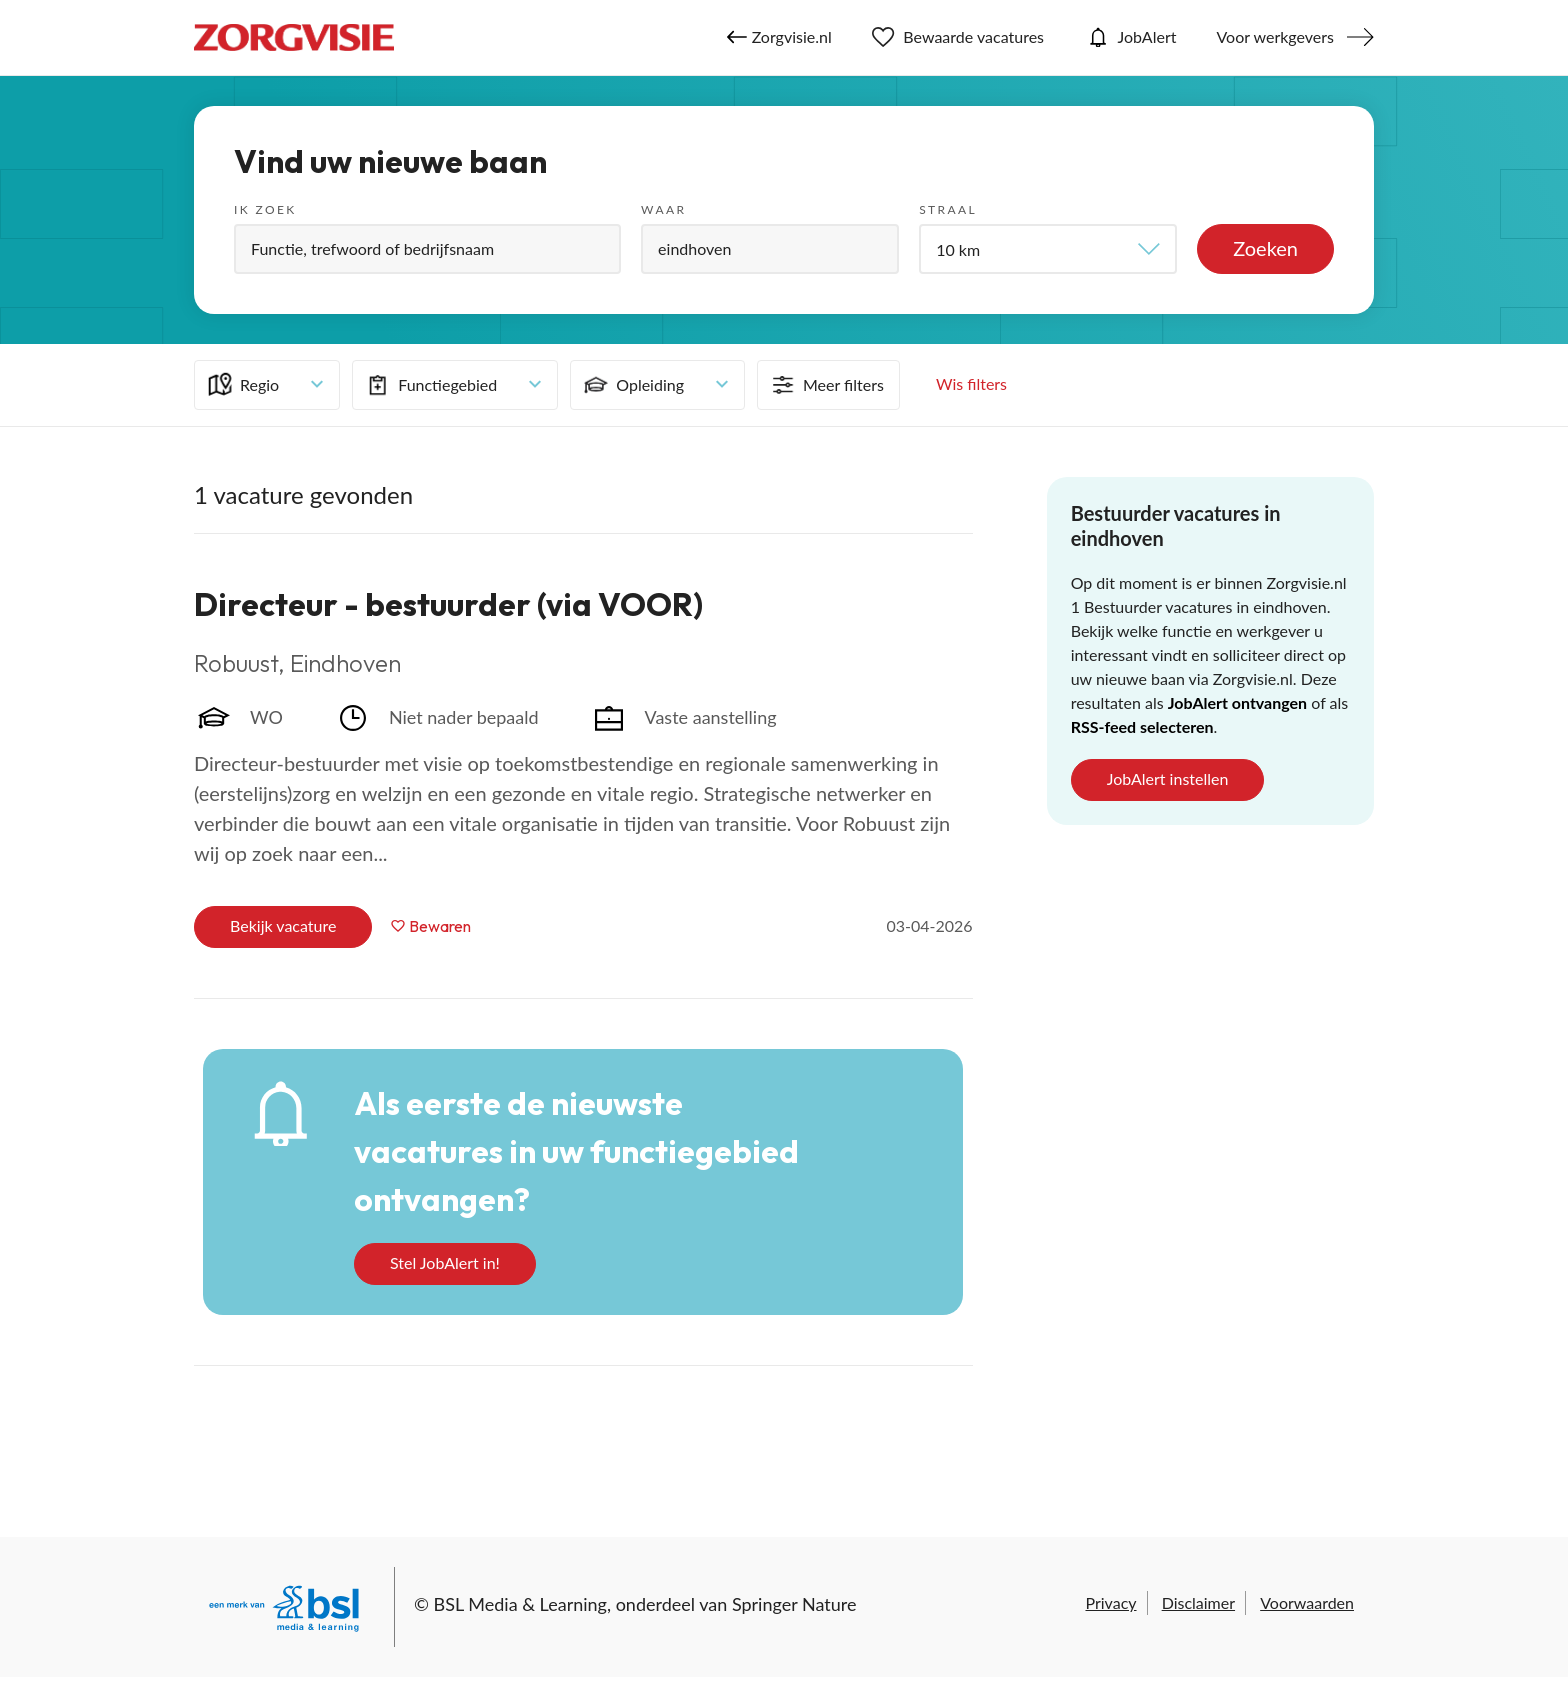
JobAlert (1130, 37)
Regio (242, 385)
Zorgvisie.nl (779, 37)
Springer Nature (794, 1604)
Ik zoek (265, 209)
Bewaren (440, 926)
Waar (663, 209)
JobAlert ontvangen (1237, 702)
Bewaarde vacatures (958, 37)
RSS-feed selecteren (1142, 726)
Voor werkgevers (1275, 36)
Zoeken (1265, 248)
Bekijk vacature (283, 925)
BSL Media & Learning (520, 1604)
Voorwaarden (1307, 1602)
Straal (948, 209)
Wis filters (971, 383)
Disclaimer (1198, 1602)
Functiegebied (430, 385)
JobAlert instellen (1168, 778)
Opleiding (632, 385)
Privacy (1110, 1602)
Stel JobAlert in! (445, 1262)
